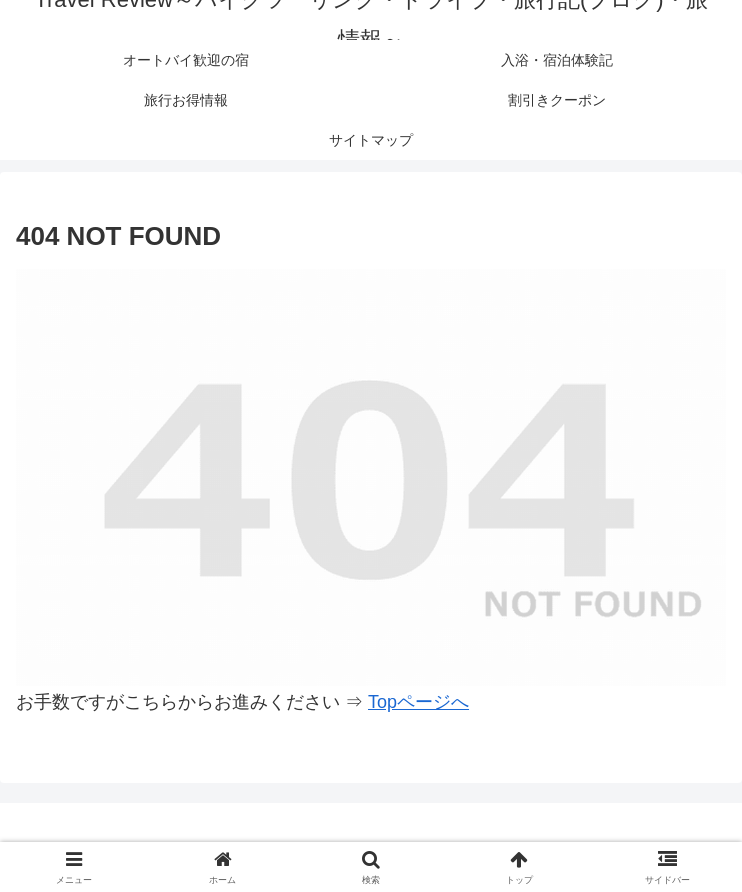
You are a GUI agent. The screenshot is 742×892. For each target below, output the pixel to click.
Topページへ (418, 702)
